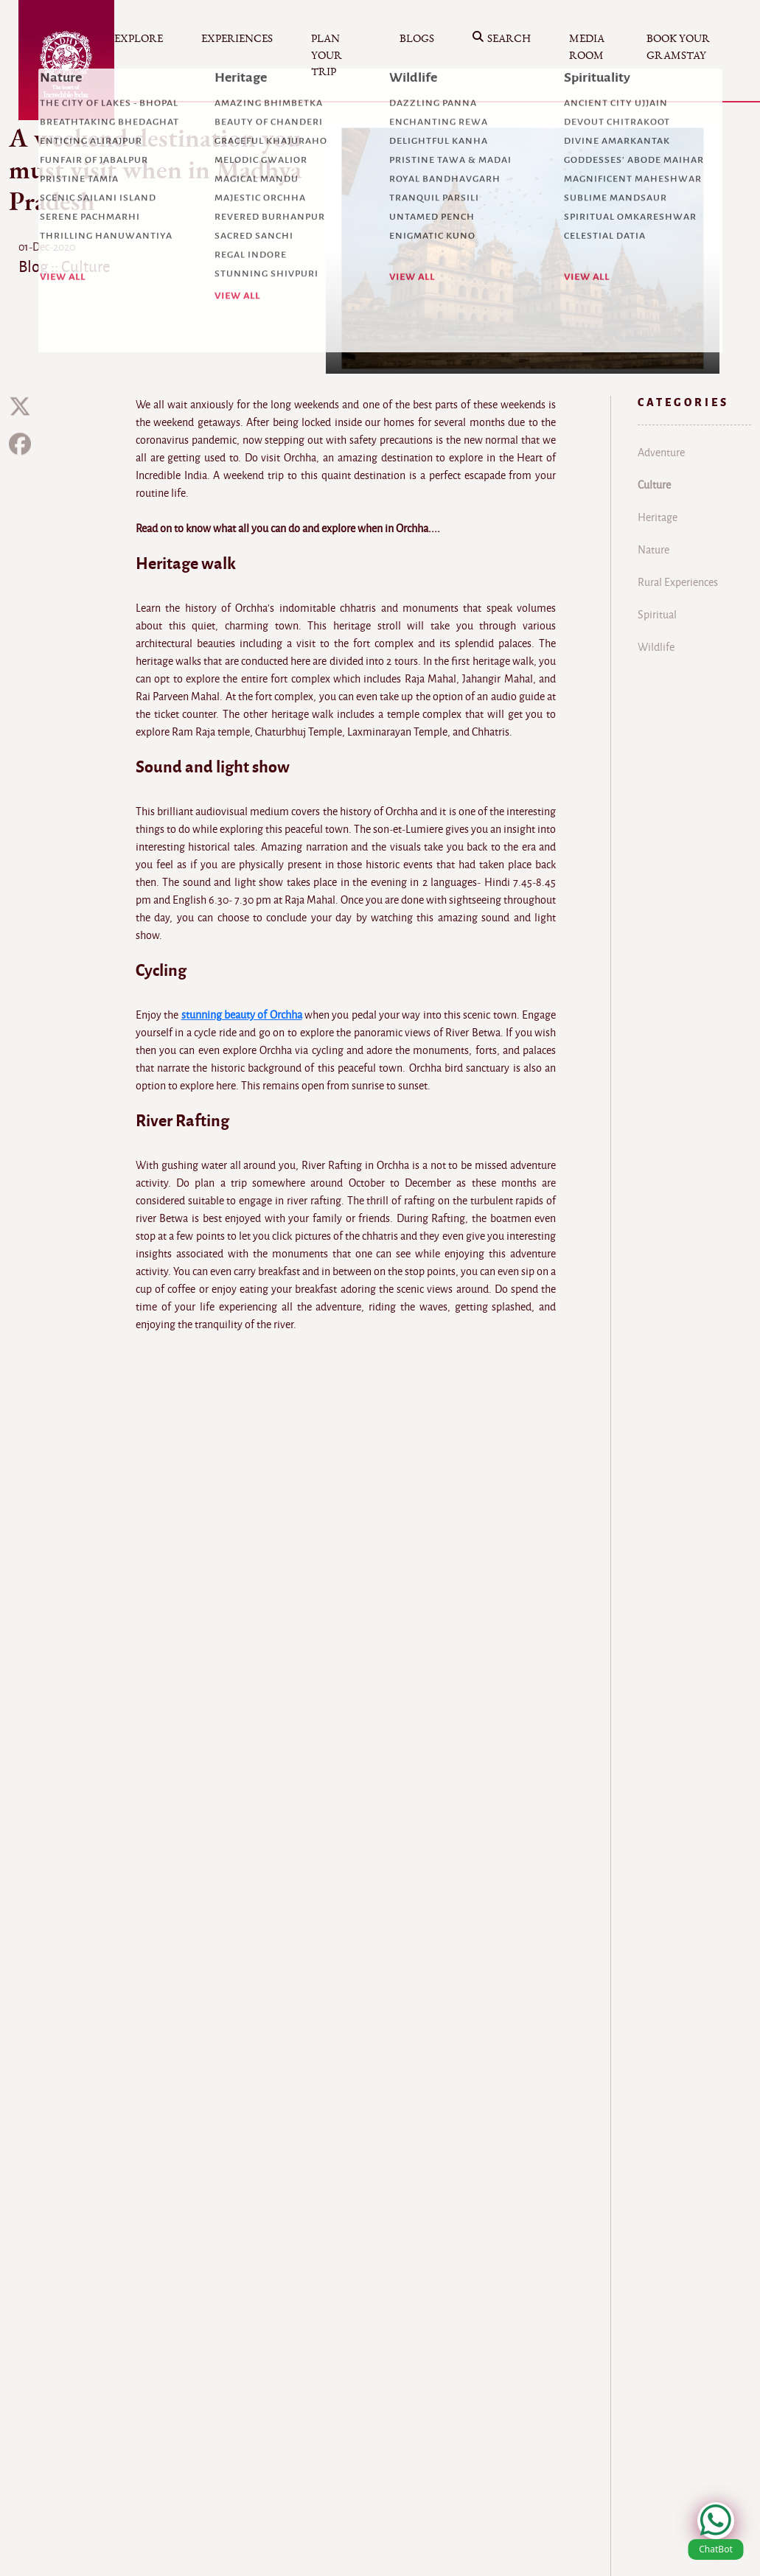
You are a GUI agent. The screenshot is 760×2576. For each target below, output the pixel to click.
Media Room (586, 47)
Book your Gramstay (678, 47)
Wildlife (656, 647)
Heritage (657, 517)
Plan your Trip (326, 55)
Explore (138, 38)
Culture (654, 485)
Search (502, 39)
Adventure (661, 452)
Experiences (237, 38)
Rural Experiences (678, 582)
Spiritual (657, 615)
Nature (653, 550)
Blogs (417, 38)
